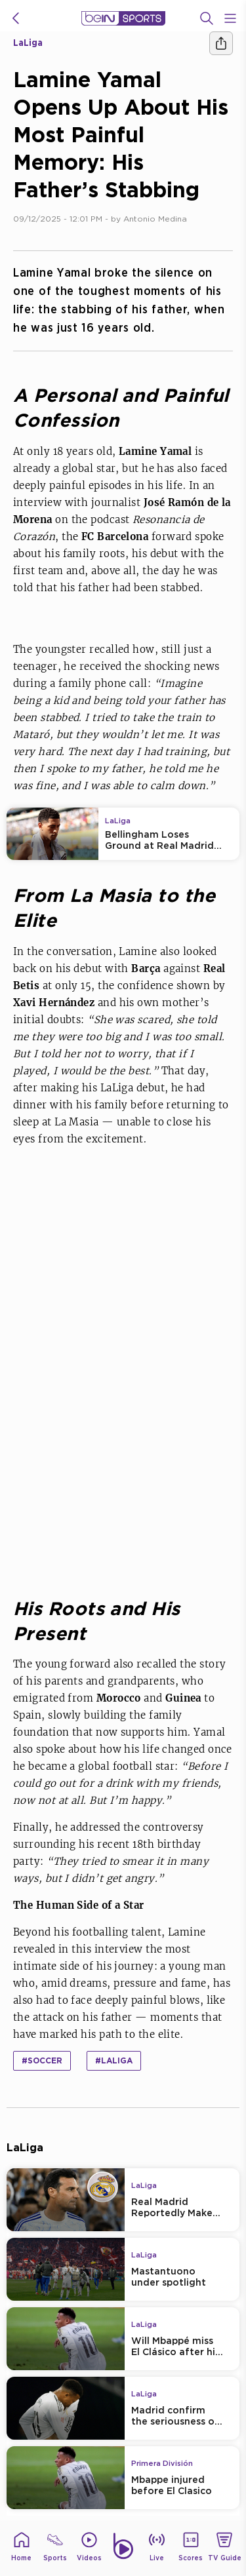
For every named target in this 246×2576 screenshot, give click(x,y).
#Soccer (42, 2060)
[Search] (207, 18)
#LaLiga (114, 2060)
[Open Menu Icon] (230, 18)
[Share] (221, 43)
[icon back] (16, 18)
